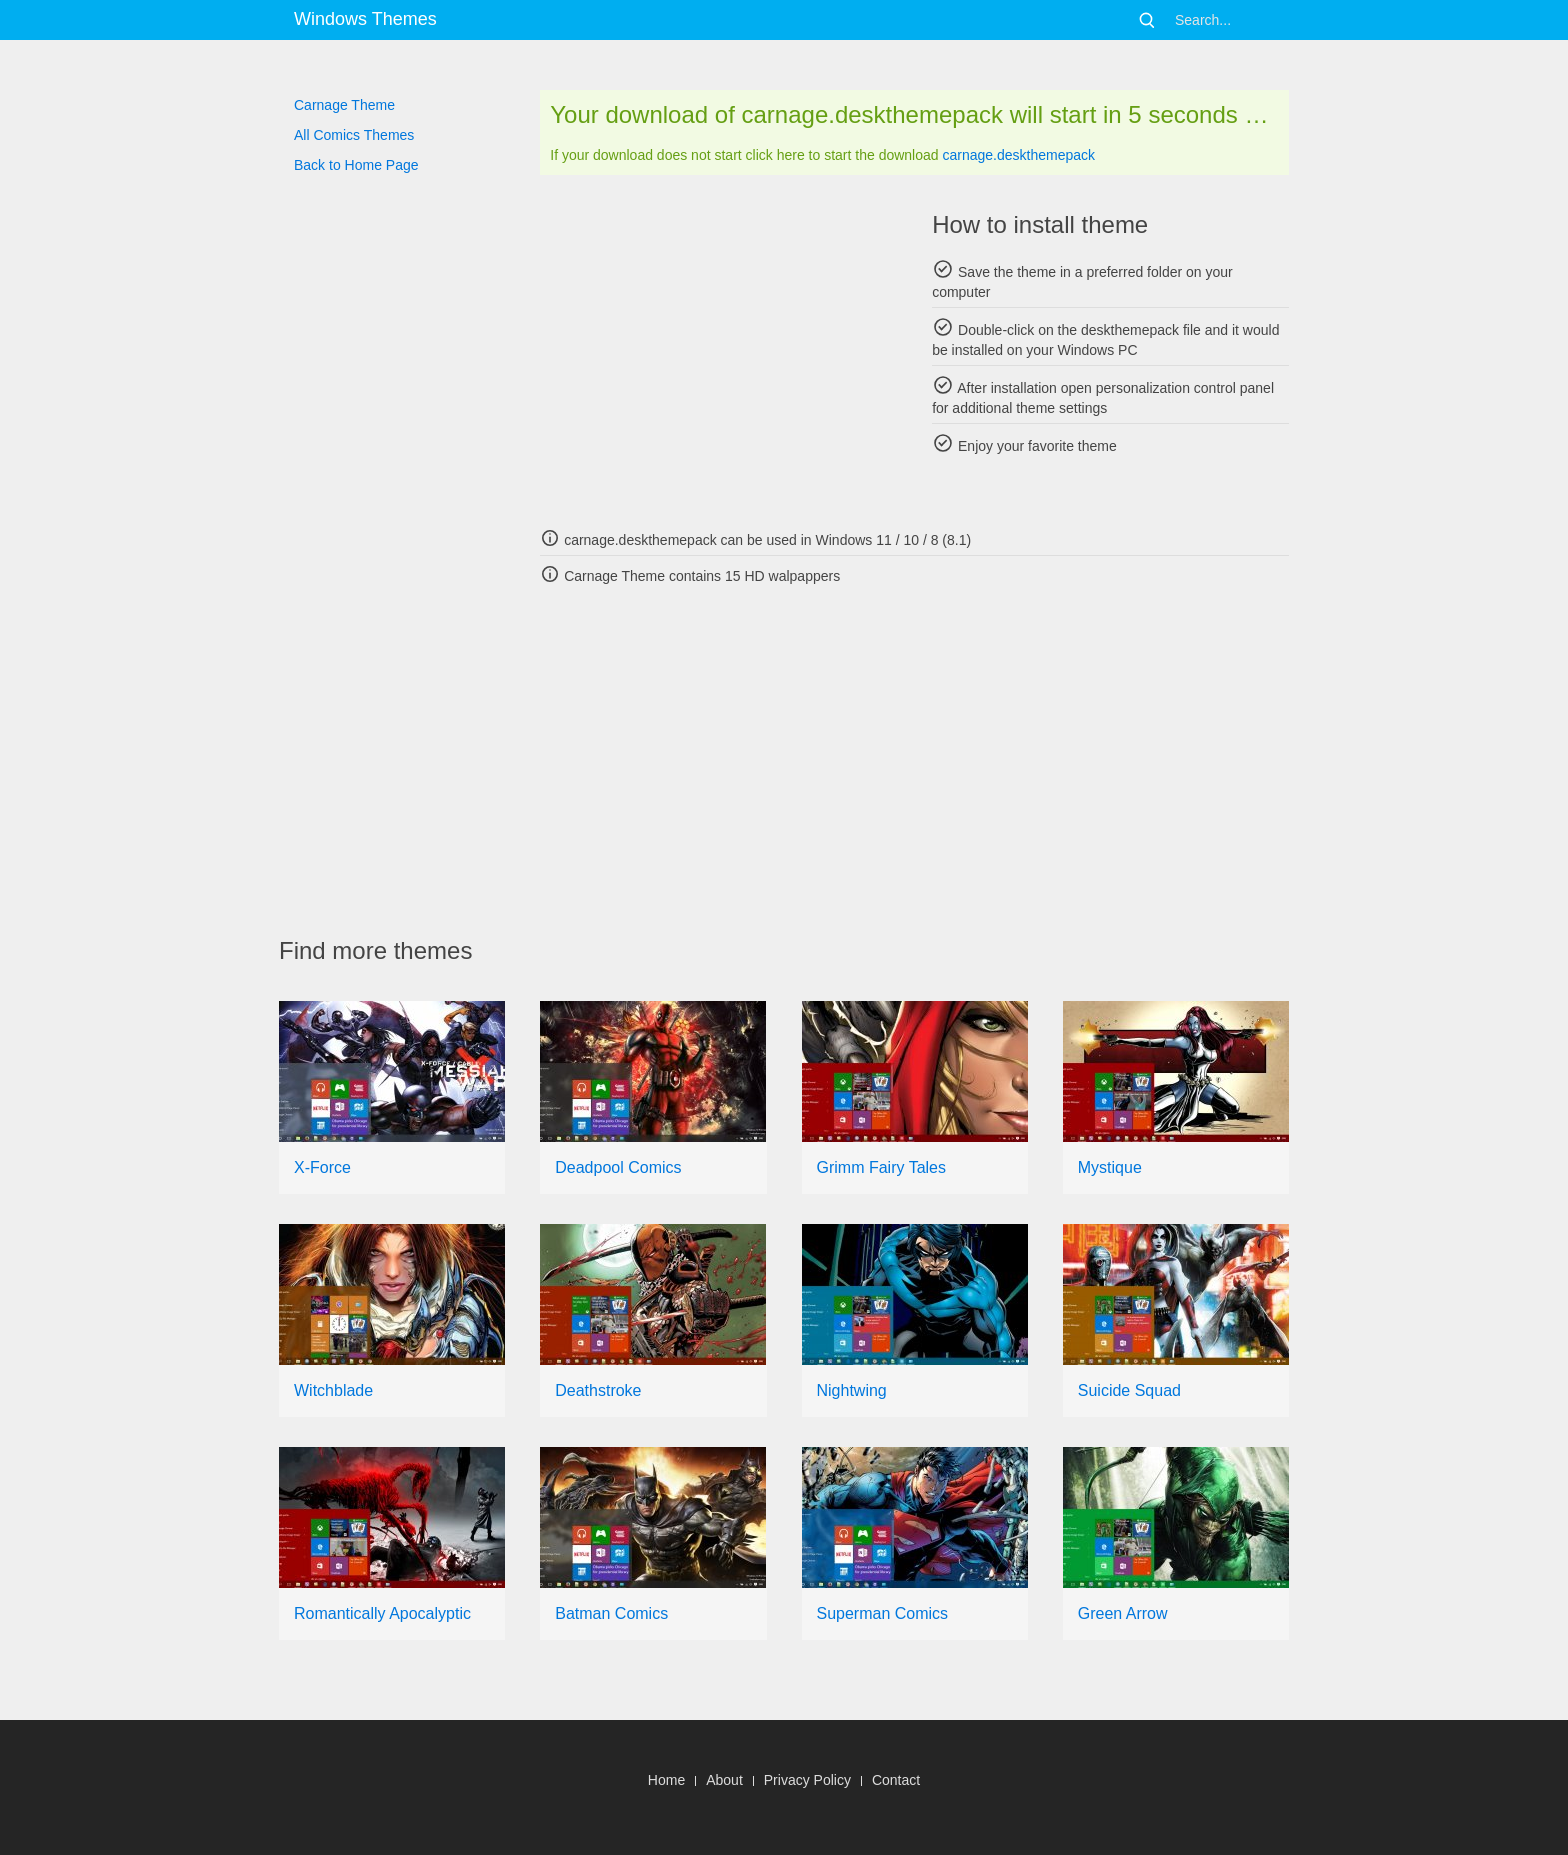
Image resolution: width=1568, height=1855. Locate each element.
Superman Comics (883, 1613)
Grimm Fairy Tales (882, 1167)
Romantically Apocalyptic (382, 1613)
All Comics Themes (354, 135)
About (724, 1780)
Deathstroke (598, 1390)
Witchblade (333, 1390)
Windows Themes (365, 19)
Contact (896, 1780)
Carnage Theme (344, 105)
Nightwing (852, 1390)
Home (666, 1780)
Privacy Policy (807, 1780)
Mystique (1110, 1167)
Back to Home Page (356, 165)
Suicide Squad (1129, 1390)
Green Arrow (1123, 1613)
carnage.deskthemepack (1018, 155)
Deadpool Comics (618, 1167)
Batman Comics (611, 1613)
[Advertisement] (718, 350)
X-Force (322, 1167)
